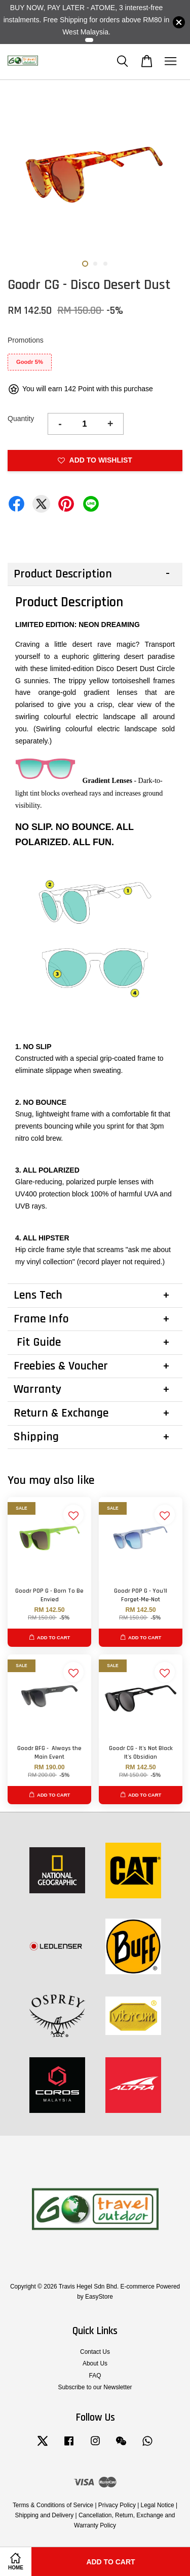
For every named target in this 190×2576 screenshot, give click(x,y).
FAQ (95, 2375)
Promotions (26, 340)
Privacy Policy (117, 2505)
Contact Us (95, 2351)
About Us (95, 2363)
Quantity (21, 418)
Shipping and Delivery (44, 2515)
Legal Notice (157, 2505)
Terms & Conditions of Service (53, 2505)
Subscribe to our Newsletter (95, 2387)
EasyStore (99, 2296)
